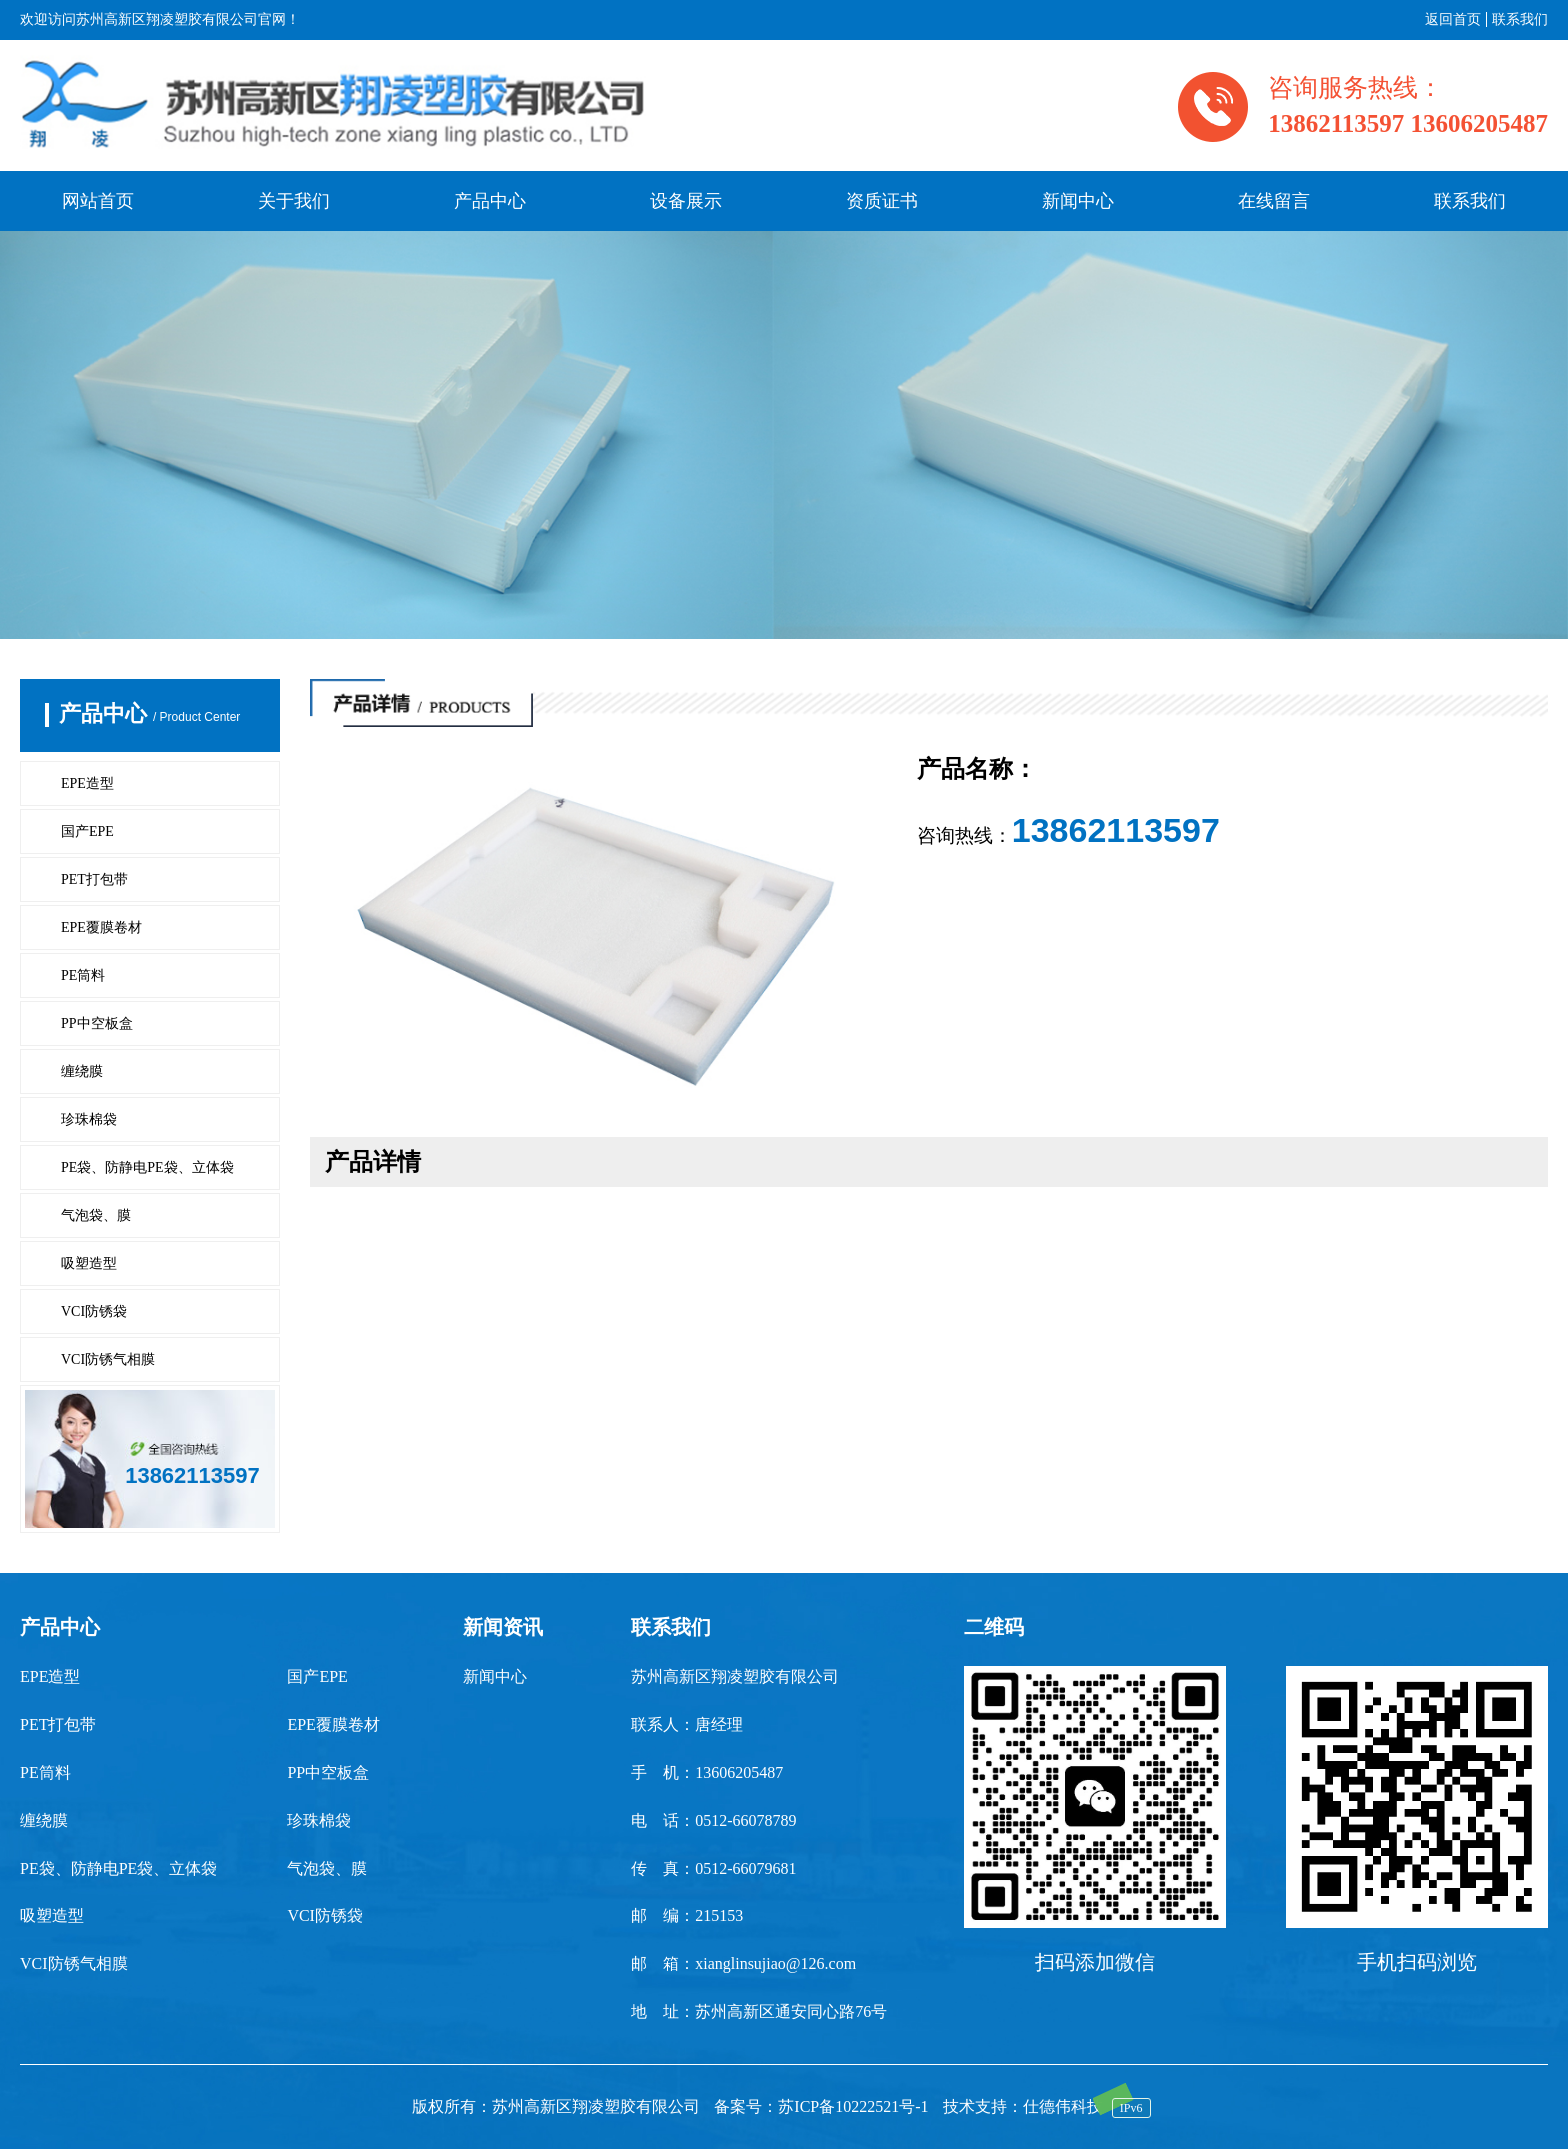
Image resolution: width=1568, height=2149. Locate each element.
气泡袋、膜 (96, 1215)
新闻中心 (1078, 201)
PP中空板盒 (97, 1023)
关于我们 (294, 201)
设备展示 (686, 201)
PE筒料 (83, 975)
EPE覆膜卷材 (101, 927)
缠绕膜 (82, 1071)
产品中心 (490, 201)
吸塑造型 (89, 1263)
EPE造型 (87, 783)
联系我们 (1520, 19)
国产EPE (87, 831)
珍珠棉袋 (89, 1119)
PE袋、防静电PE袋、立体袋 (147, 1167)
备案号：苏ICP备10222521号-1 (821, 2106)
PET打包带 (94, 879)
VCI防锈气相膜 (108, 1359)
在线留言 (1274, 201)
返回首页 (1453, 19)
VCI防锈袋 (94, 1311)
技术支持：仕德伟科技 (1023, 2106)
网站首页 (98, 201)
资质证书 (882, 201)
